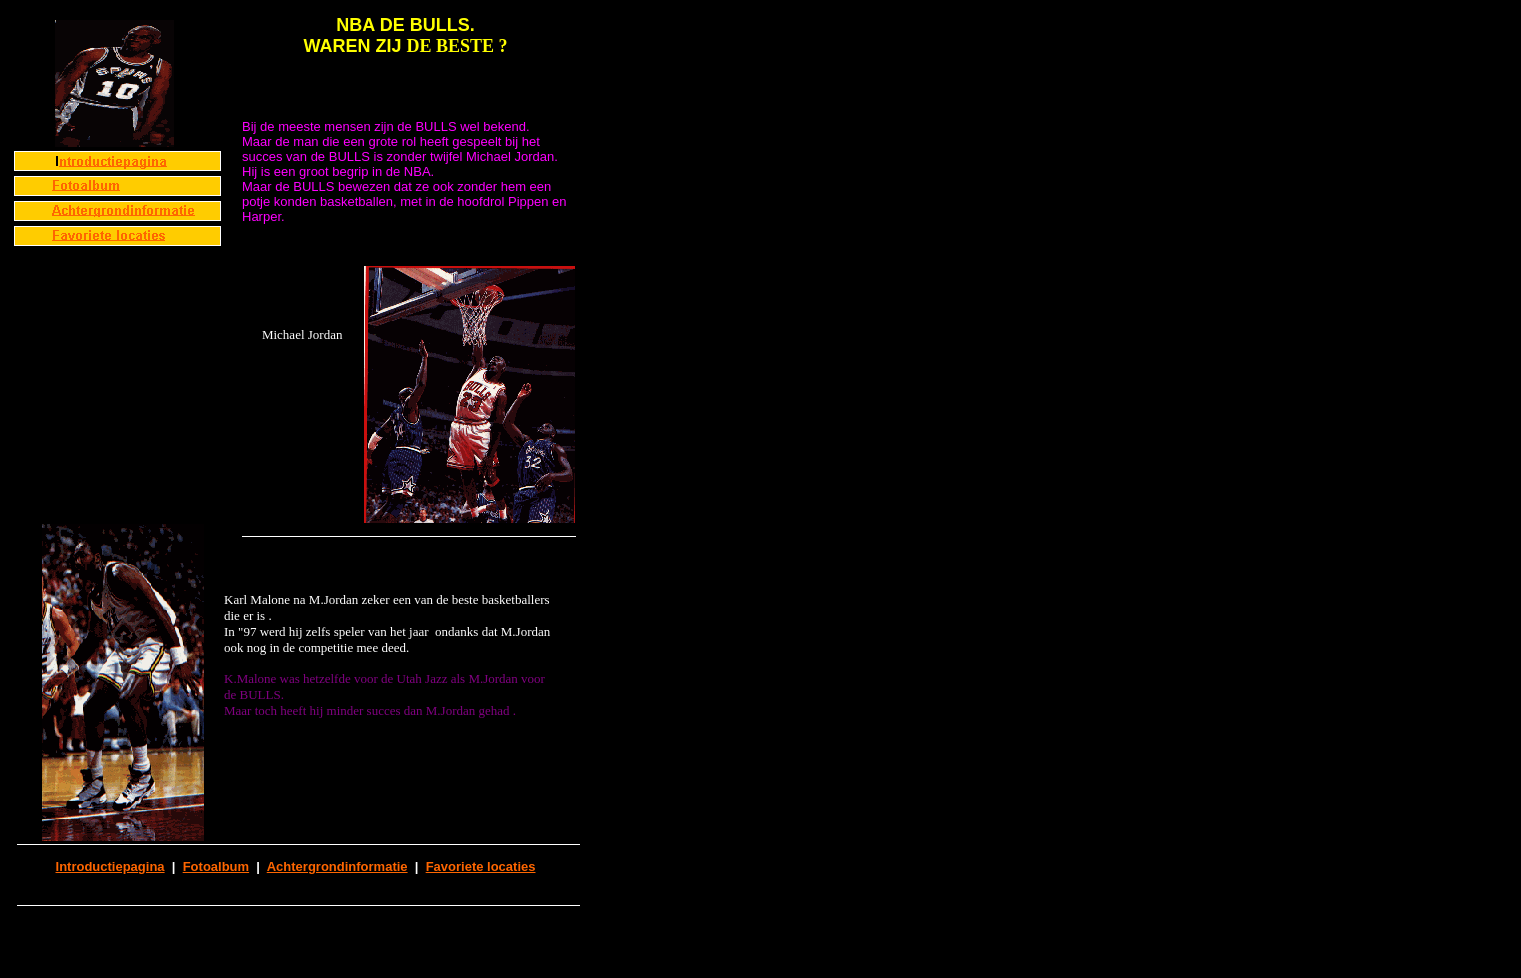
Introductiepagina (110, 866)
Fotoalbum (216, 866)
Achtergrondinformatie (337, 866)
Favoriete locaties (481, 866)
